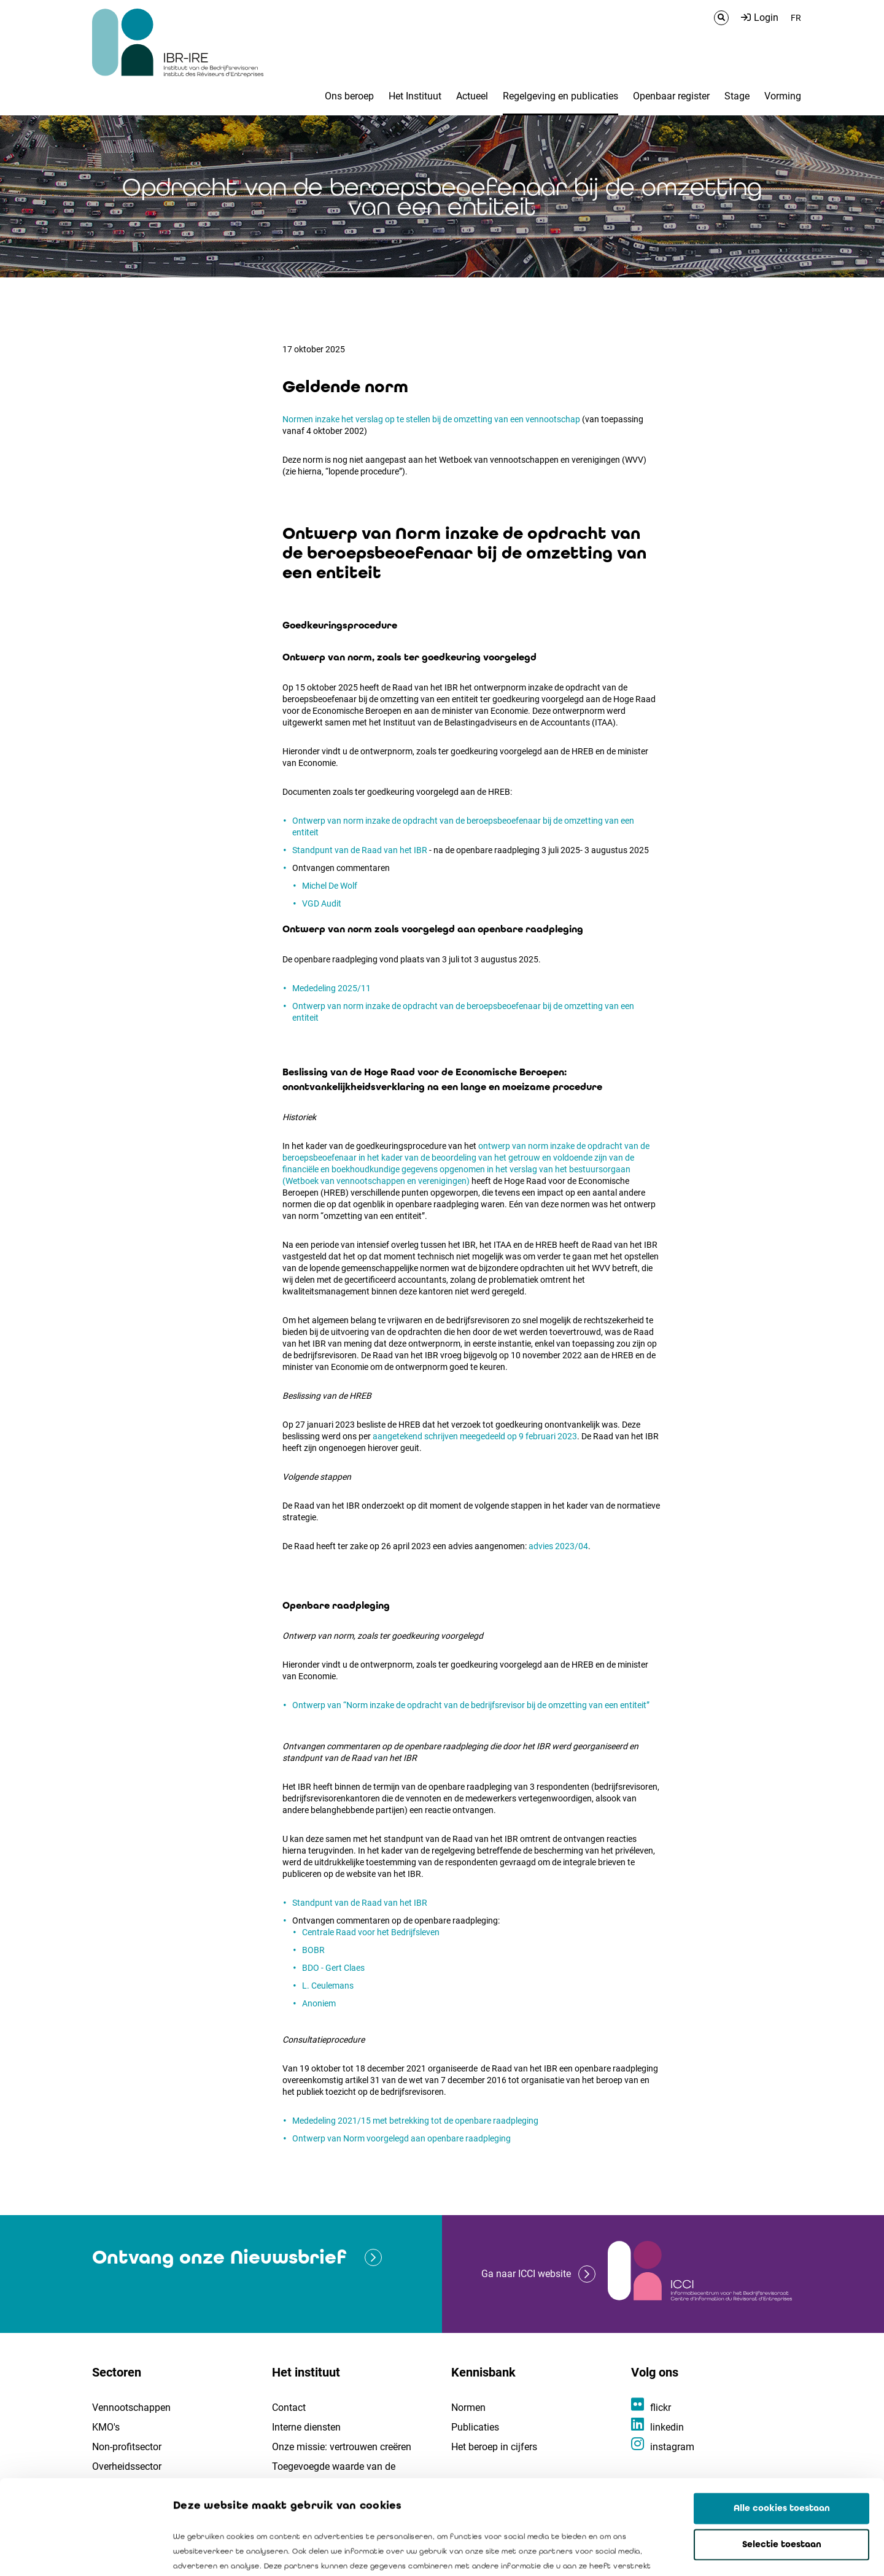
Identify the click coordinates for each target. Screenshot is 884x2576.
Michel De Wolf (329, 886)
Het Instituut (415, 96)
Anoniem (319, 2003)
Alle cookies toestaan (782, 2413)
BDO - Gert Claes (333, 1968)
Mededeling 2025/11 (332, 988)
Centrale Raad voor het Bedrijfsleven (371, 1932)
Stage (737, 96)
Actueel (472, 96)
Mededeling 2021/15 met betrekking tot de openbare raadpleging (415, 2120)
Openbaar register (671, 96)
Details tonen (700, 2552)
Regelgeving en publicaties (560, 96)
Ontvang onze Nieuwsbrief (219, 2257)
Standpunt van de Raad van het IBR (359, 850)
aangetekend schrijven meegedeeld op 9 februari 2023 (475, 1436)
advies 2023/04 (558, 1546)
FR (796, 18)
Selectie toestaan (781, 2450)
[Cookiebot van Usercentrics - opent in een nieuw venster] (79, 2552)
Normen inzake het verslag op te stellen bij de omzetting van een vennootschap (431, 419)
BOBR (313, 1950)
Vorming (782, 96)
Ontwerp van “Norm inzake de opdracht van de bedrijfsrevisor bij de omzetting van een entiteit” (471, 1705)
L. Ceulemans (328, 1985)
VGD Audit (321, 903)
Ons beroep (349, 96)
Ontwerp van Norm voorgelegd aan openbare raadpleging (401, 2138)
